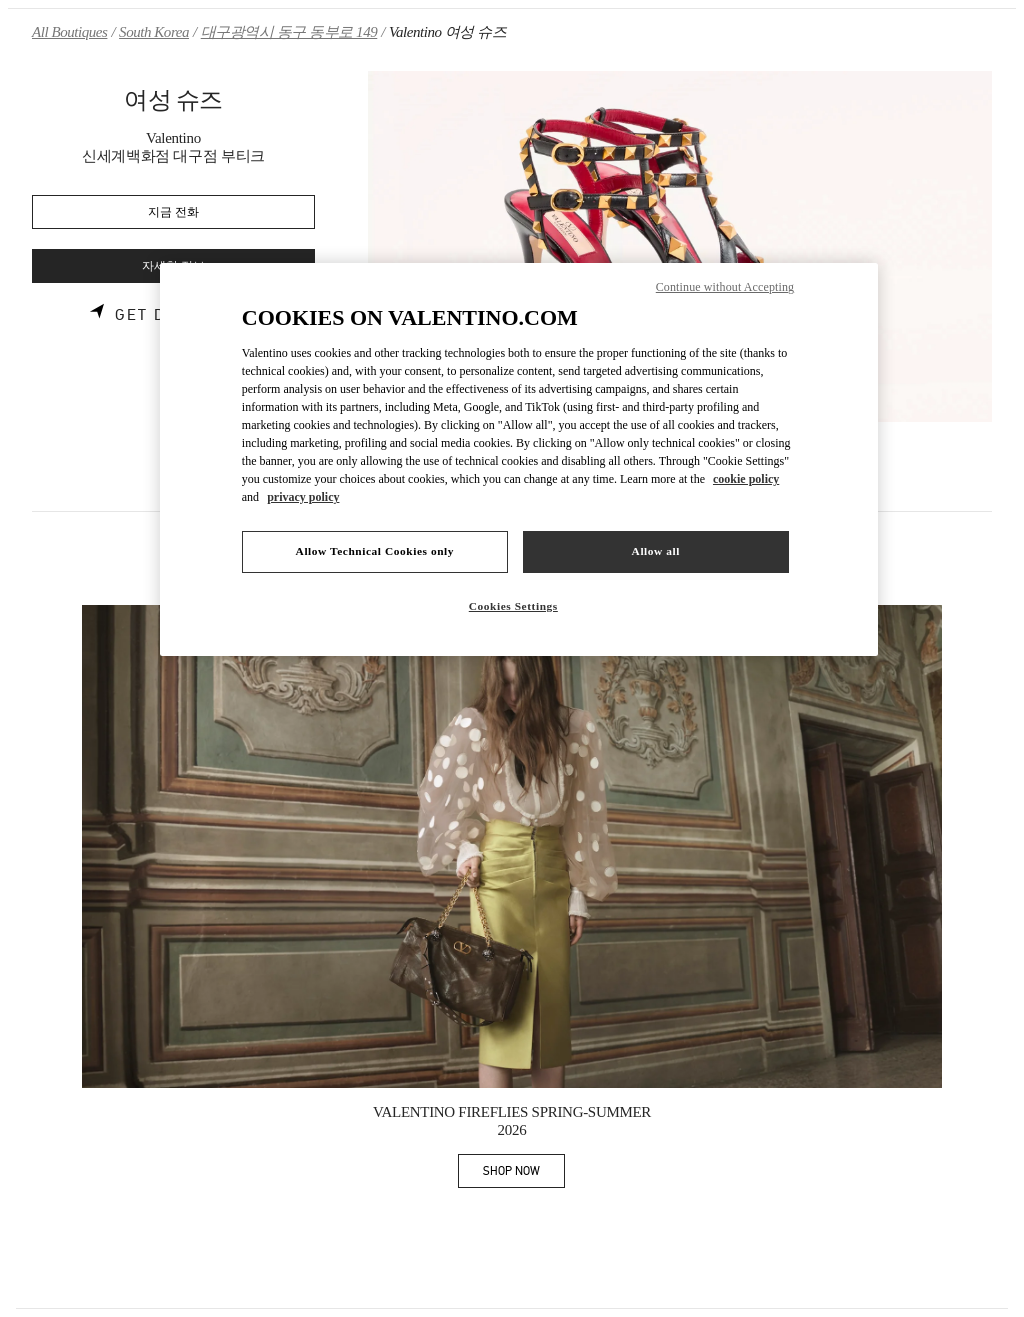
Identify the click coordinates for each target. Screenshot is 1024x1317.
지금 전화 (173, 212)
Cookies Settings (513, 606)
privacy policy (303, 497)
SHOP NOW (524, 1174)
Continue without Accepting (725, 287)
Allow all (656, 551)
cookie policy (746, 479)
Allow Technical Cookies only (375, 551)
